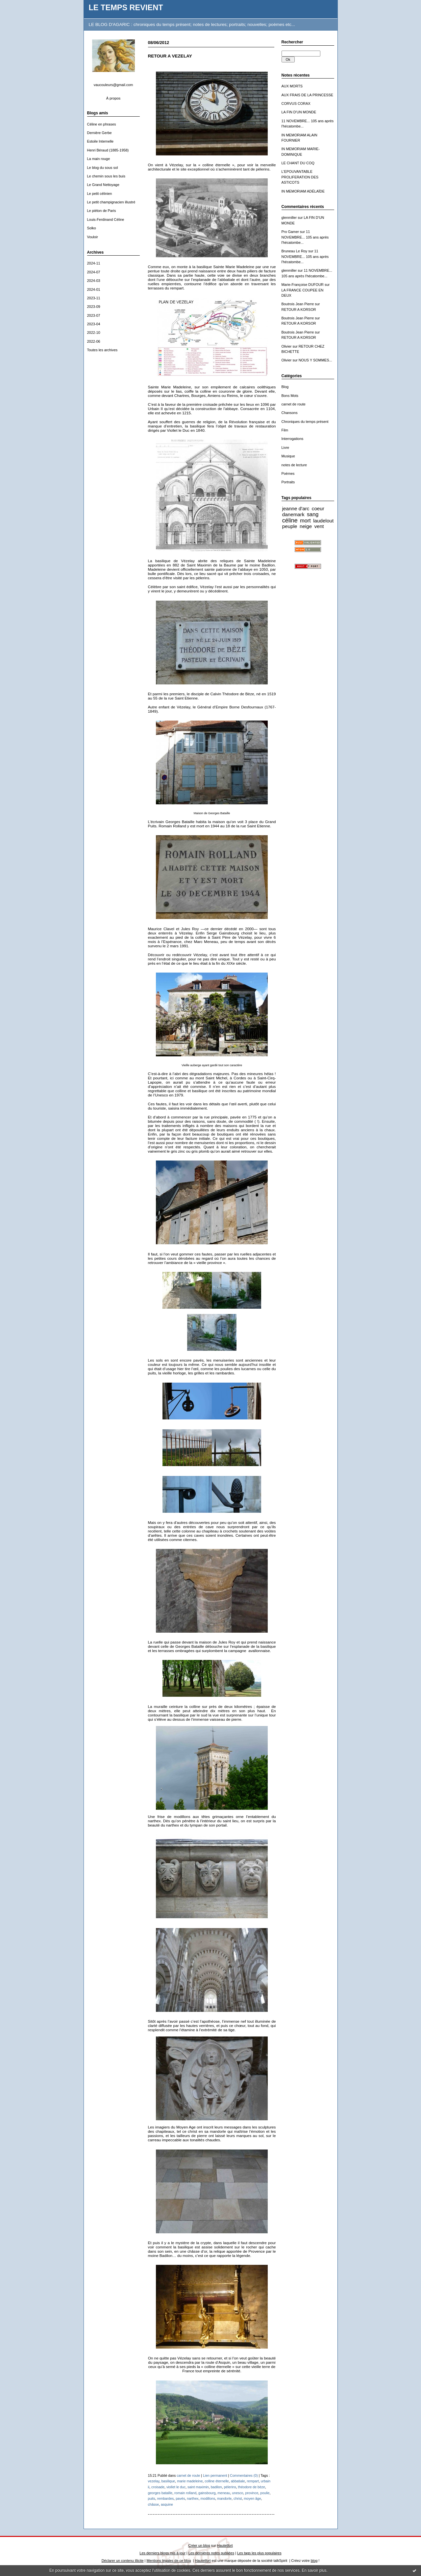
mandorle (224, 2498)
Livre (285, 447)
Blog (285, 387)
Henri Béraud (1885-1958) (108, 150)
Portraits (288, 482)
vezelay (154, 2481)
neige (306, 526)
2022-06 (93, 341)
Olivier (287, 346)
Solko (91, 228)
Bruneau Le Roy (295, 251)
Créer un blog (199, 2545)
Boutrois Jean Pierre (298, 304)
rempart (253, 2481)
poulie (264, 2493)
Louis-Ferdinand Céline (105, 219)
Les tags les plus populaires (259, 2553)
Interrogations (293, 439)
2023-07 (93, 315)
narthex (192, 2498)
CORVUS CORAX (296, 103)
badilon (216, 2487)
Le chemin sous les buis (106, 176)
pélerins (230, 2487)
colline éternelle (217, 2481)
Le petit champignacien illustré (111, 202)
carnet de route (294, 404)
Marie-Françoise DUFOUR (303, 285)
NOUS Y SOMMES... (315, 360)
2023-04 (93, 324)
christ (238, 2498)
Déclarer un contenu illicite (123, 2561)
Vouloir (92, 237)
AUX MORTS (292, 86)
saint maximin (198, 2487)
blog (314, 2561)
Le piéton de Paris (101, 211)
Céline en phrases (101, 124)
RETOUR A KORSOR (299, 309)
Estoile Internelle (100, 141)
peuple (289, 526)
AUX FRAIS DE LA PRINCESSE (308, 95)
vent (319, 526)
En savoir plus (314, 2570)
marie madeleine (190, 2481)
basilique (168, 2481)
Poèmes (288, 473)
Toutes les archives (102, 350)
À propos (113, 98)
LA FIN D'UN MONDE (299, 112)
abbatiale (238, 2481)
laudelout (323, 520)
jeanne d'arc (296, 508)
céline (290, 520)
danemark (293, 514)
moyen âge (252, 2498)
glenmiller (289, 217)
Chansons (290, 413)
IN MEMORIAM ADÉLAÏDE (303, 191)
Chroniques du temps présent (305, 422)
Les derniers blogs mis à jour (162, 2553)
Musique (288, 456)
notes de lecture (294, 465)
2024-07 (93, 272)
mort (305, 520)
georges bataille (160, 2493)
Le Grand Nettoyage (103, 185)
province (251, 2493)
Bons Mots (290, 396)
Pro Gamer (290, 232)
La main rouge (98, 159)
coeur (318, 508)
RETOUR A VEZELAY (170, 56)
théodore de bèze (251, 2487)
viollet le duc (176, 2487)
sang (312, 514)
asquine (167, 2504)
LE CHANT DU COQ (298, 163)
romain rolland (185, 2493)
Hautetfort (225, 2545)
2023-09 (93, 307)
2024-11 (93, 263)
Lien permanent (215, 2475)
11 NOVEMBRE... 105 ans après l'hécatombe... (305, 237)
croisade (157, 2487)
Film (285, 430)
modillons (208, 2498)
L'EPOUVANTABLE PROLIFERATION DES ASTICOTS (300, 177)
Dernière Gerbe (99, 133)
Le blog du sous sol (102, 168)
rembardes (165, 2498)
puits (151, 2498)
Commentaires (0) (244, 2475)
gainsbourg (206, 2493)
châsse (153, 2504)
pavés (180, 2498)
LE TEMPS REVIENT (126, 7)
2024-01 (93, 289)
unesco (237, 2493)
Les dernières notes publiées (211, 2553)
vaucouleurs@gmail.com (113, 85)
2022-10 (93, 332)
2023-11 (93, 298)
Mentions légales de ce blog (168, 2561)
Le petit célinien (99, 194)
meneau (223, 2493)
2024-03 (93, 281)
